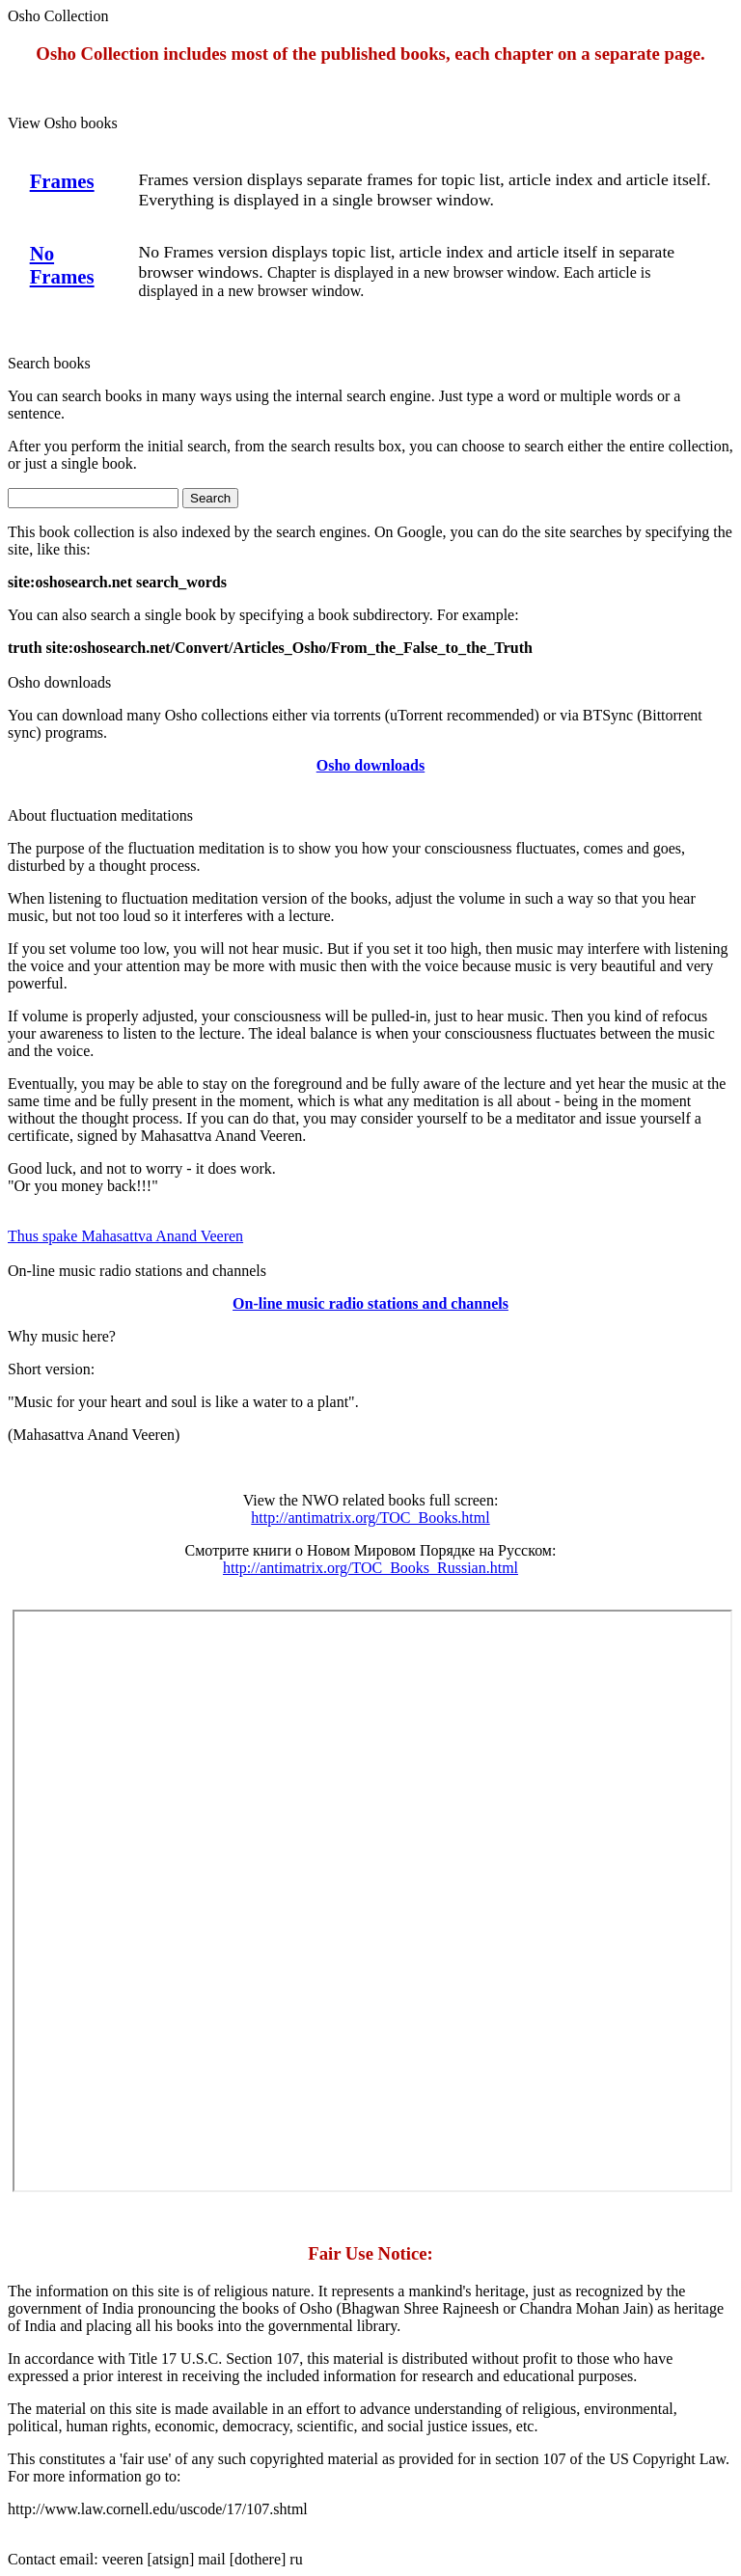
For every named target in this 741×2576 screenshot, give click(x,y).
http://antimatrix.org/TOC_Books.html (370, 1517)
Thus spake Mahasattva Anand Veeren (125, 1236)
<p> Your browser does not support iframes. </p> (372, 1901)
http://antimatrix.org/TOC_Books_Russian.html (370, 1567)
